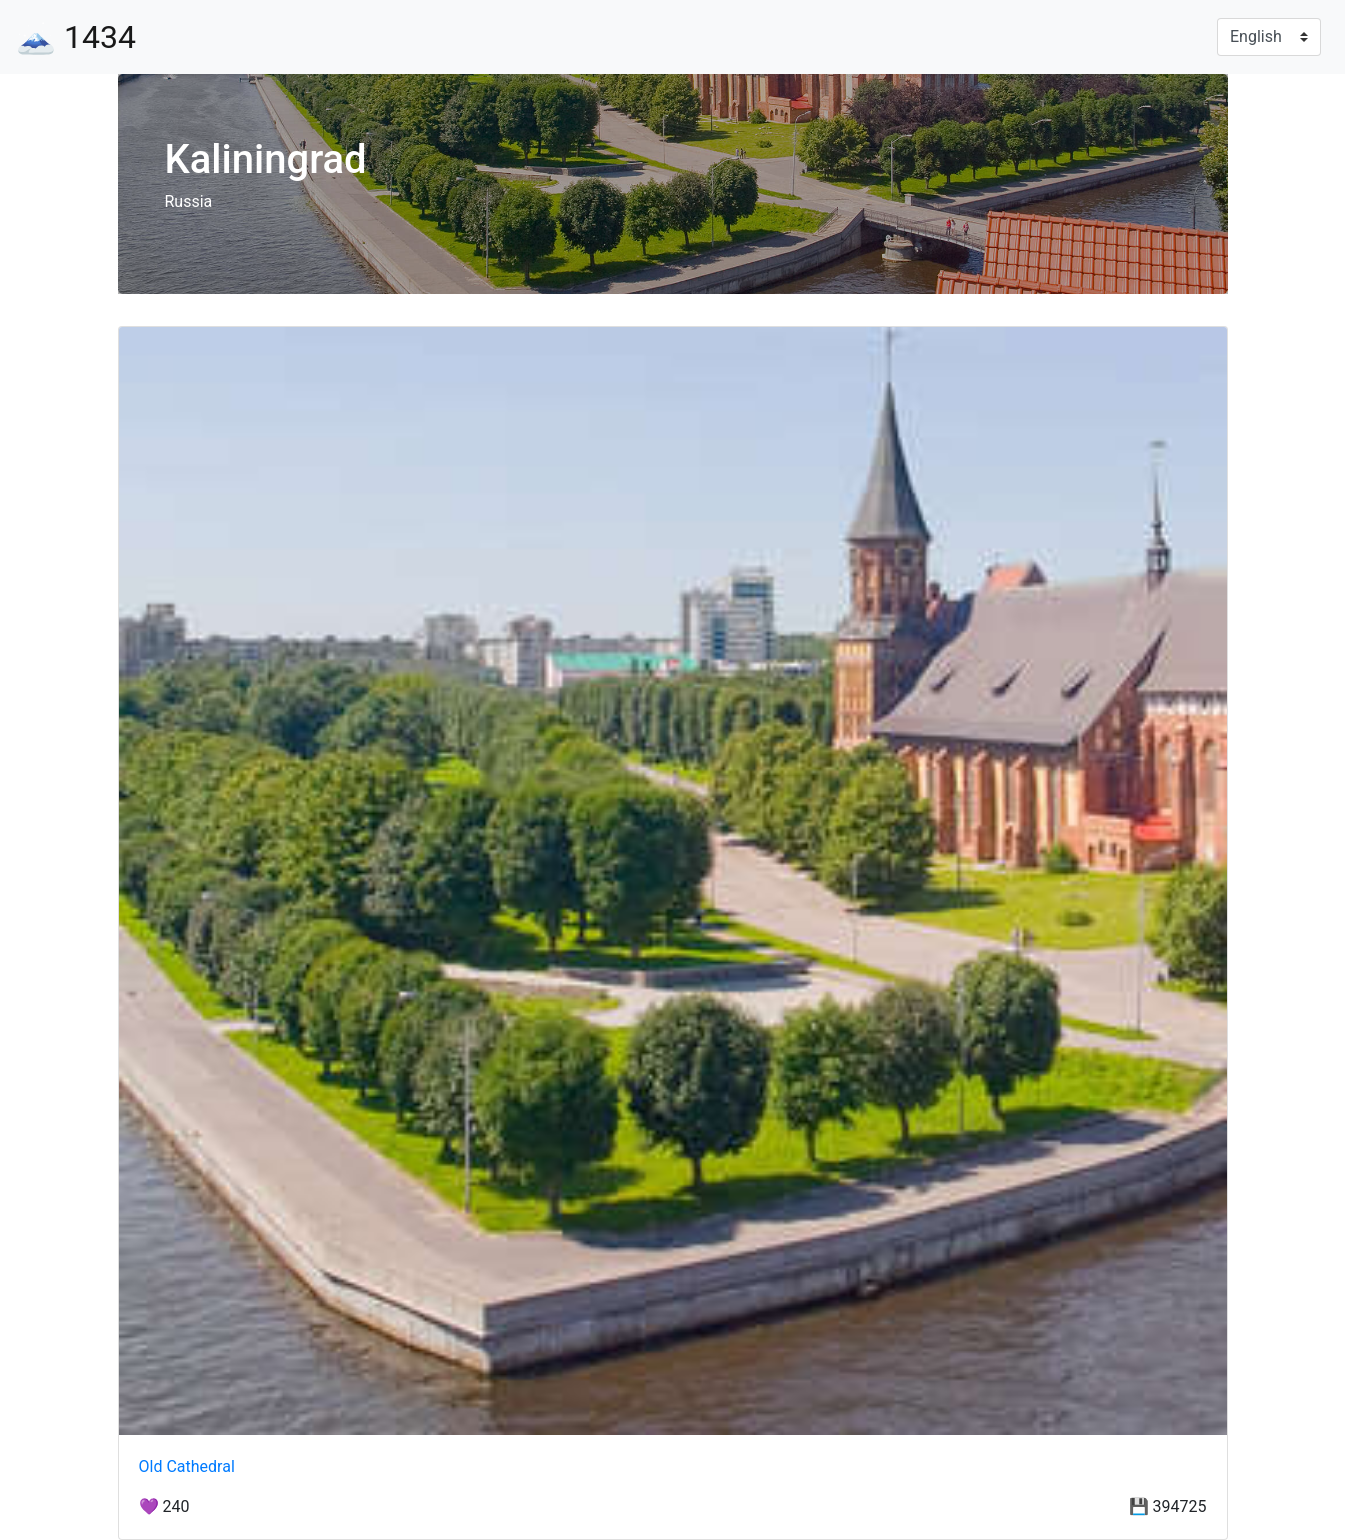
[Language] (1269, 37)
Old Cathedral (187, 1466)
